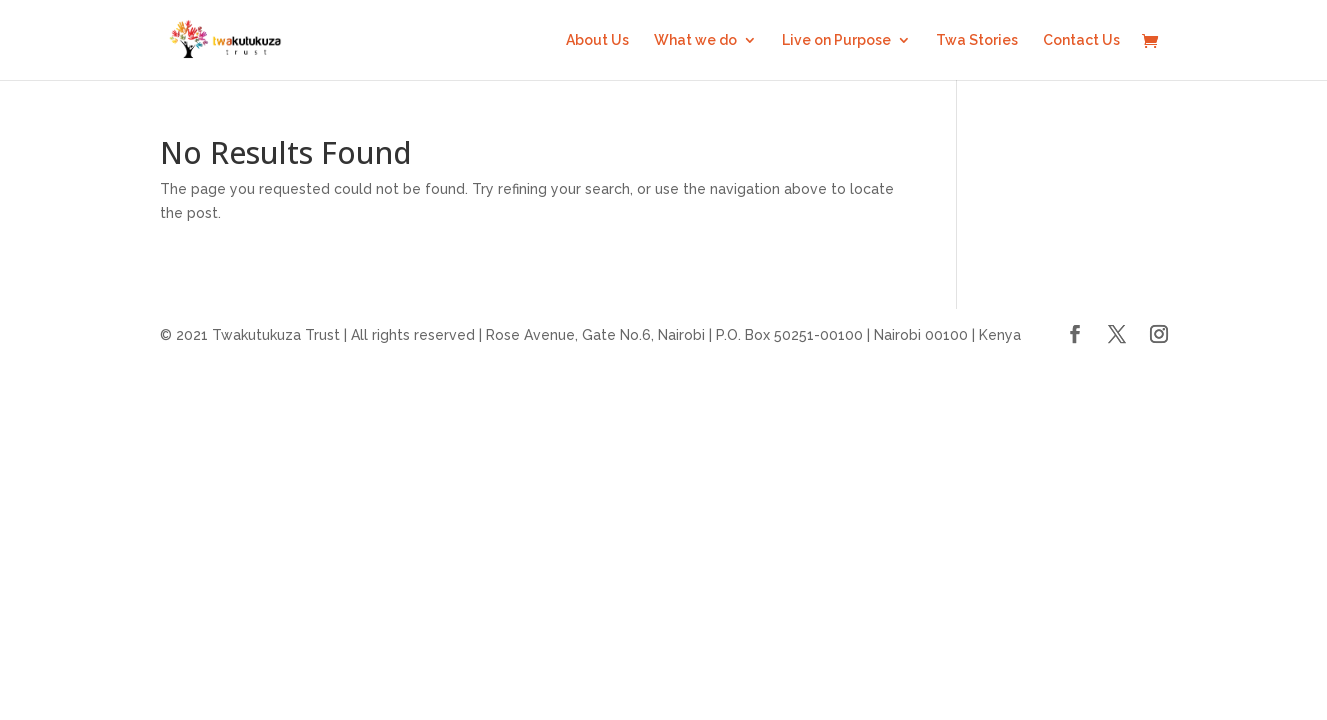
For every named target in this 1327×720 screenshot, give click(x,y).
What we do (695, 40)
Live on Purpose (836, 40)
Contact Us (1081, 40)
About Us (597, 40)
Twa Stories (977, 40)
